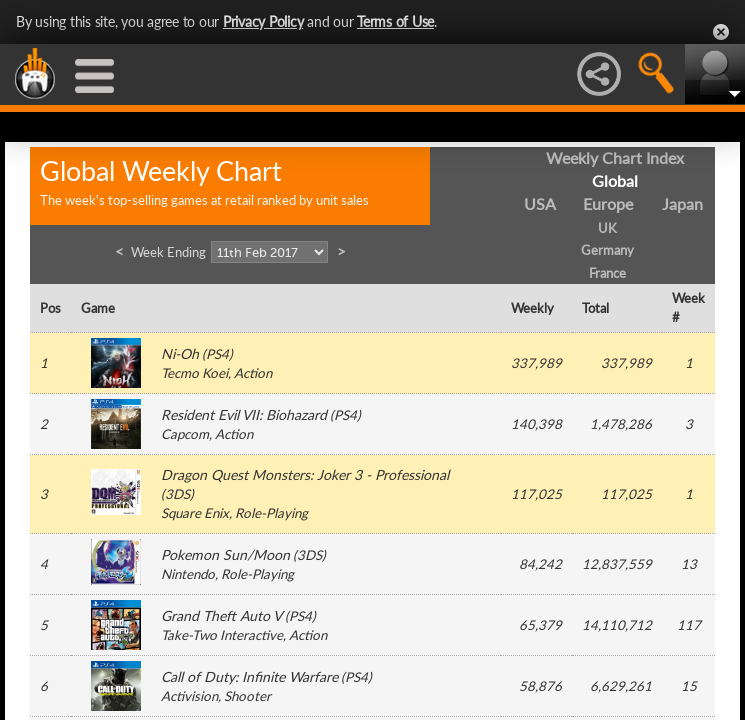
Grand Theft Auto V (221, 615)
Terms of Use (395, 21)
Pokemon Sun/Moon (225, 554)
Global (615, 180)
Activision (189, 696)
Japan (682, 203)
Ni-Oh (180, 353)
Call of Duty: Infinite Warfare (249, 676)
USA (540, 203)
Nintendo (188, 574)
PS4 (217, 354)
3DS (177, 494)
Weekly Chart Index (615, 157)
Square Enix (195, 513)
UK (607, 228)
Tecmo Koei (194, 373)
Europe (608, 203)
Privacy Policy (263, 21)
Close (721, 32)
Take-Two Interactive (222, 635)
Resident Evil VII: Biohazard (244, 414)
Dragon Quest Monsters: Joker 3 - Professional (305, 474)
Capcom (185, 434)
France (607, 273)
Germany (607, 250)
